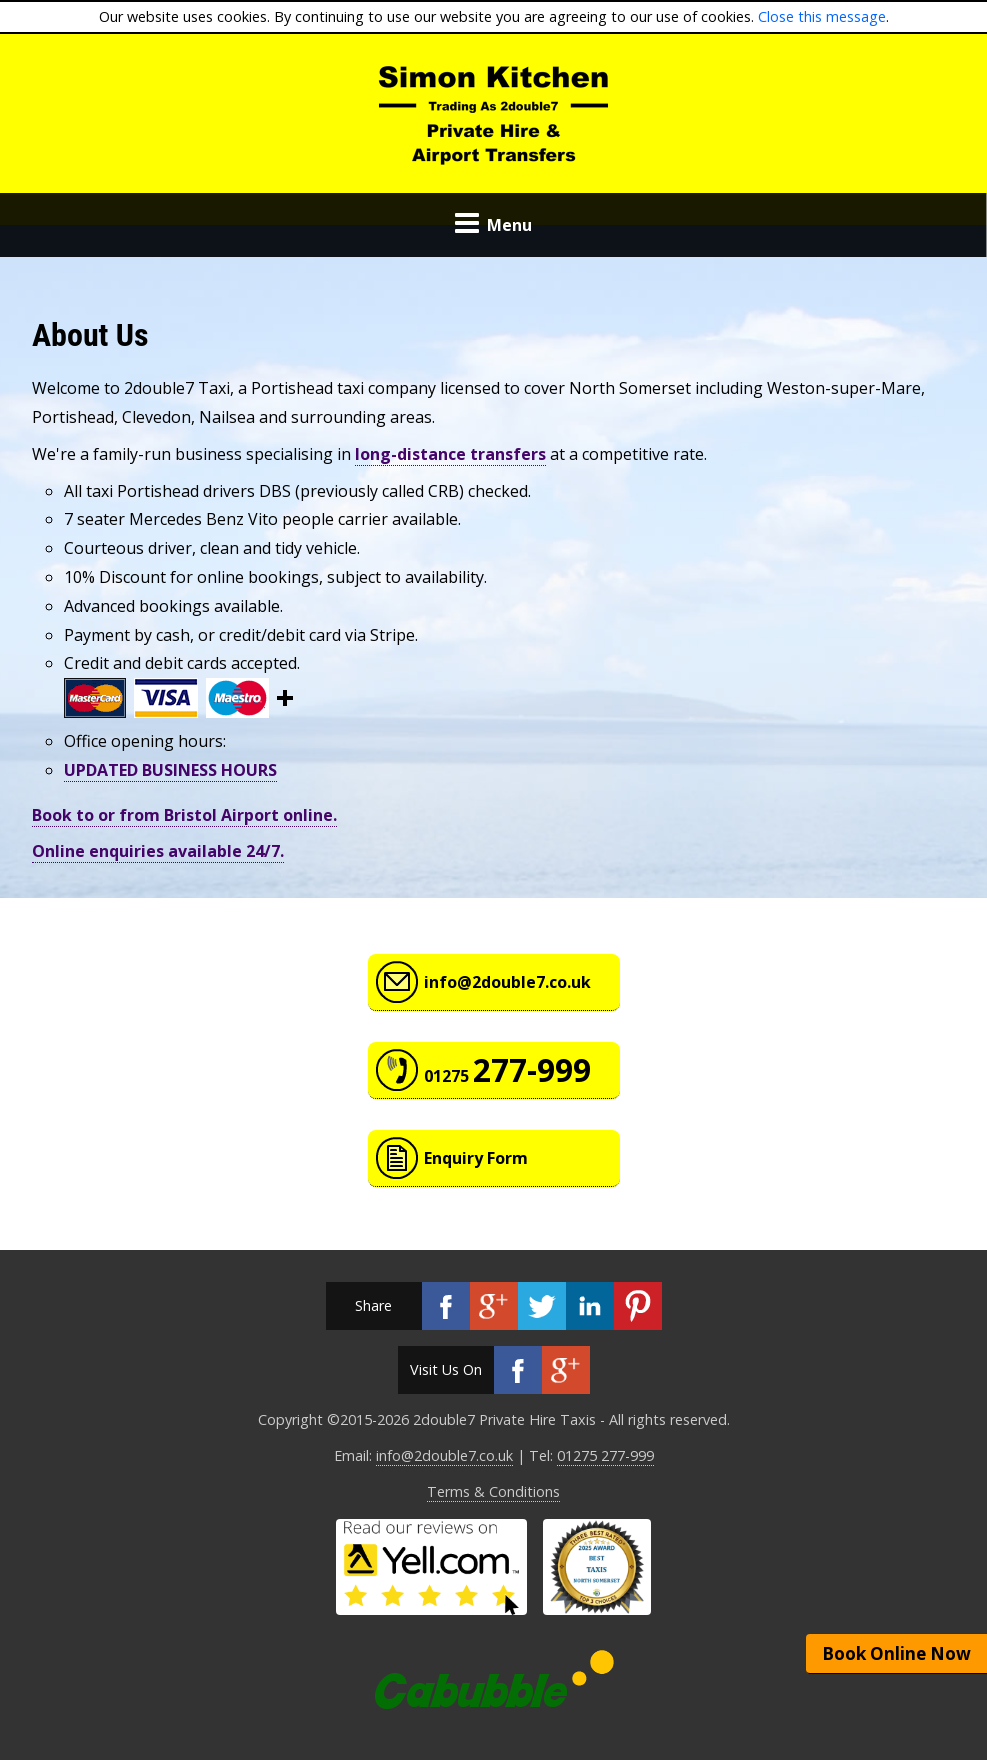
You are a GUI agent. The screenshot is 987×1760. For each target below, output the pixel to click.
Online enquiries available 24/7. (158, 851)
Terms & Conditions (493, 1491)
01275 (507, 1069)
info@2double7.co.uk (507, 982)
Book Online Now (896, 1653)
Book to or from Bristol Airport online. (184, 815)
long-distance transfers (450, 454)
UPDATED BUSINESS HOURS (170, 770)
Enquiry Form (476, 1158)
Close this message (822, 16)
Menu (493, 224)
